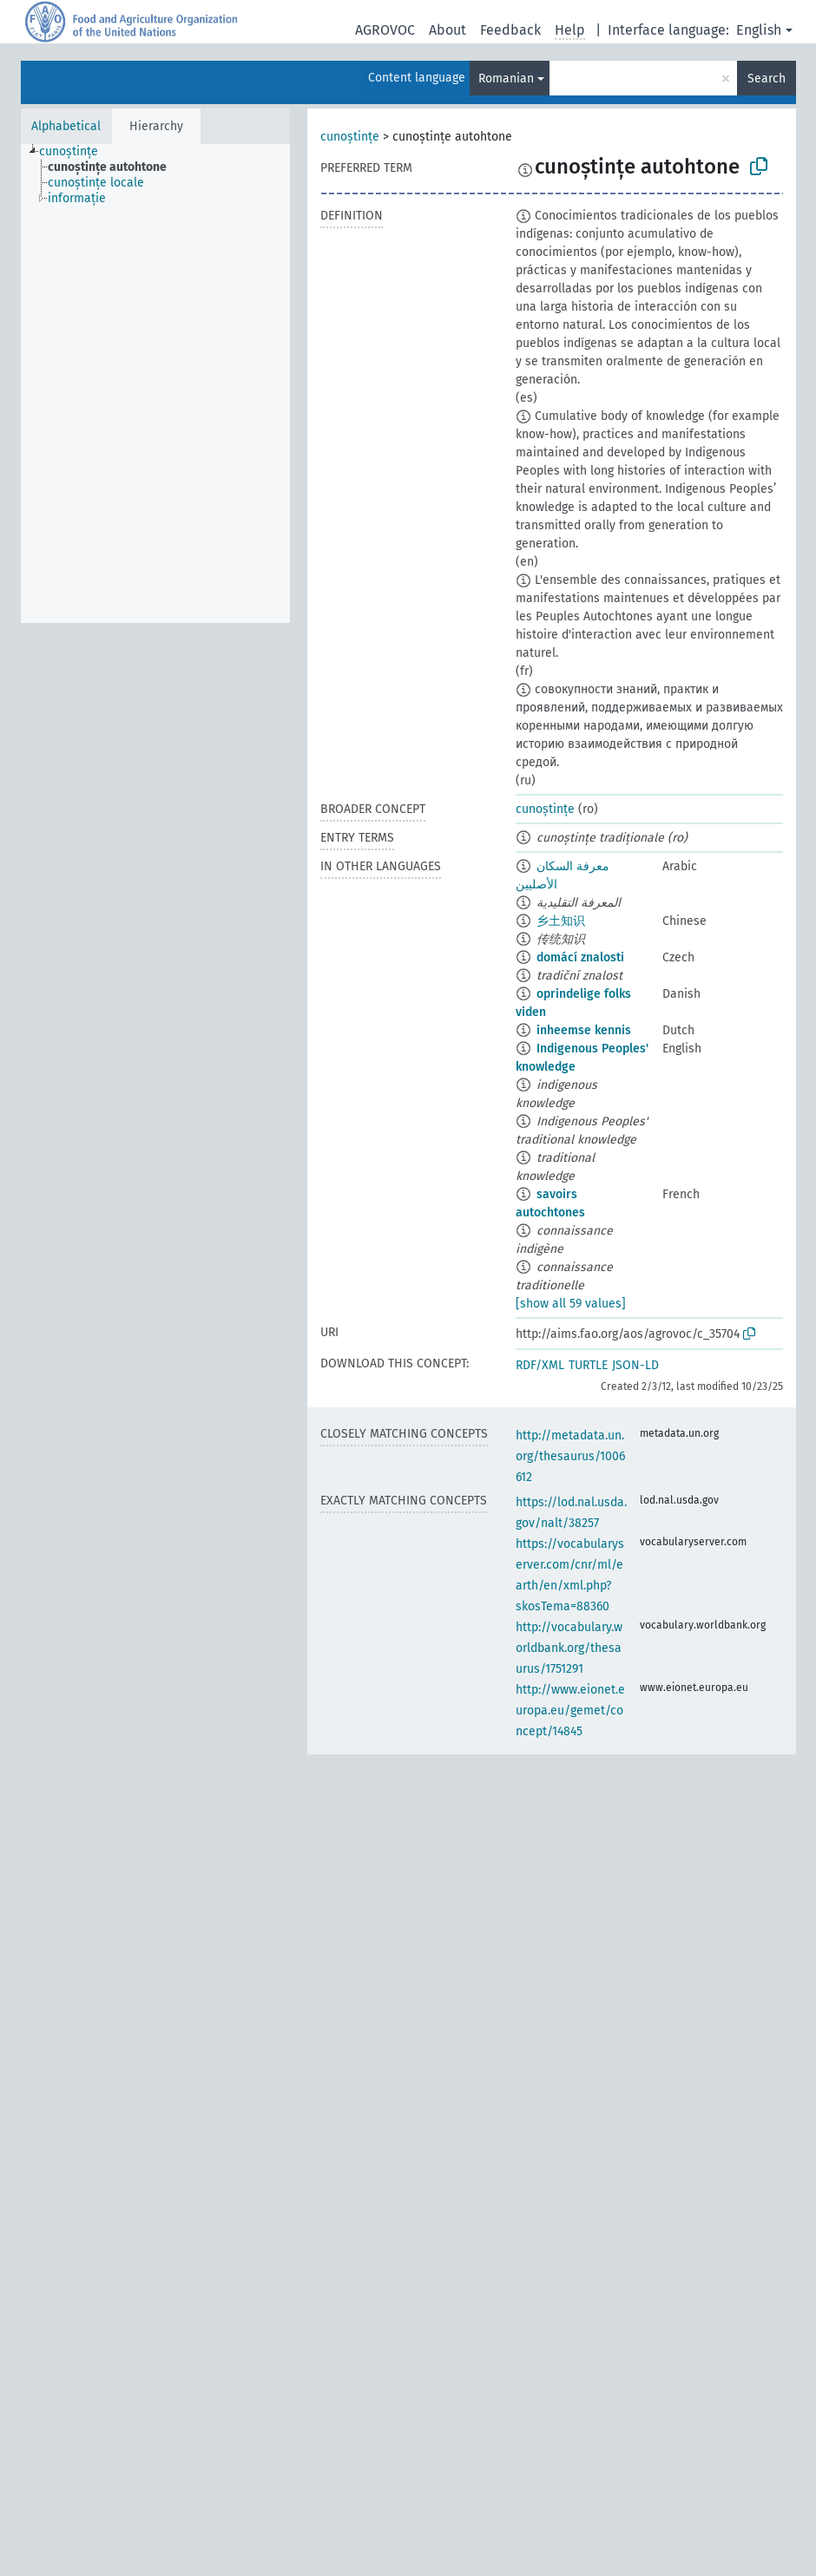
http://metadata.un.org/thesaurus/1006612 (570, 1456)
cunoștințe (349, 136)
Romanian (506, 78)
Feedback (510, 30)
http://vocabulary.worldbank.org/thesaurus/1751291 (569, 1648)
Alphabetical (66, 126)
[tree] (155, 383)
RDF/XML (540, 1365)
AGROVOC (385, 30)
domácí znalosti (580, 957)
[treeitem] (76, 152)
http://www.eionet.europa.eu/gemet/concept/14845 (570, 1710)
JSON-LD (635, 1365)
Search (766, 78)
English (758, 30)
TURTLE (588, 1365)
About (447, 30)
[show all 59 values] (571, 1303)
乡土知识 (560, 921)
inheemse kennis (583, 1030)
